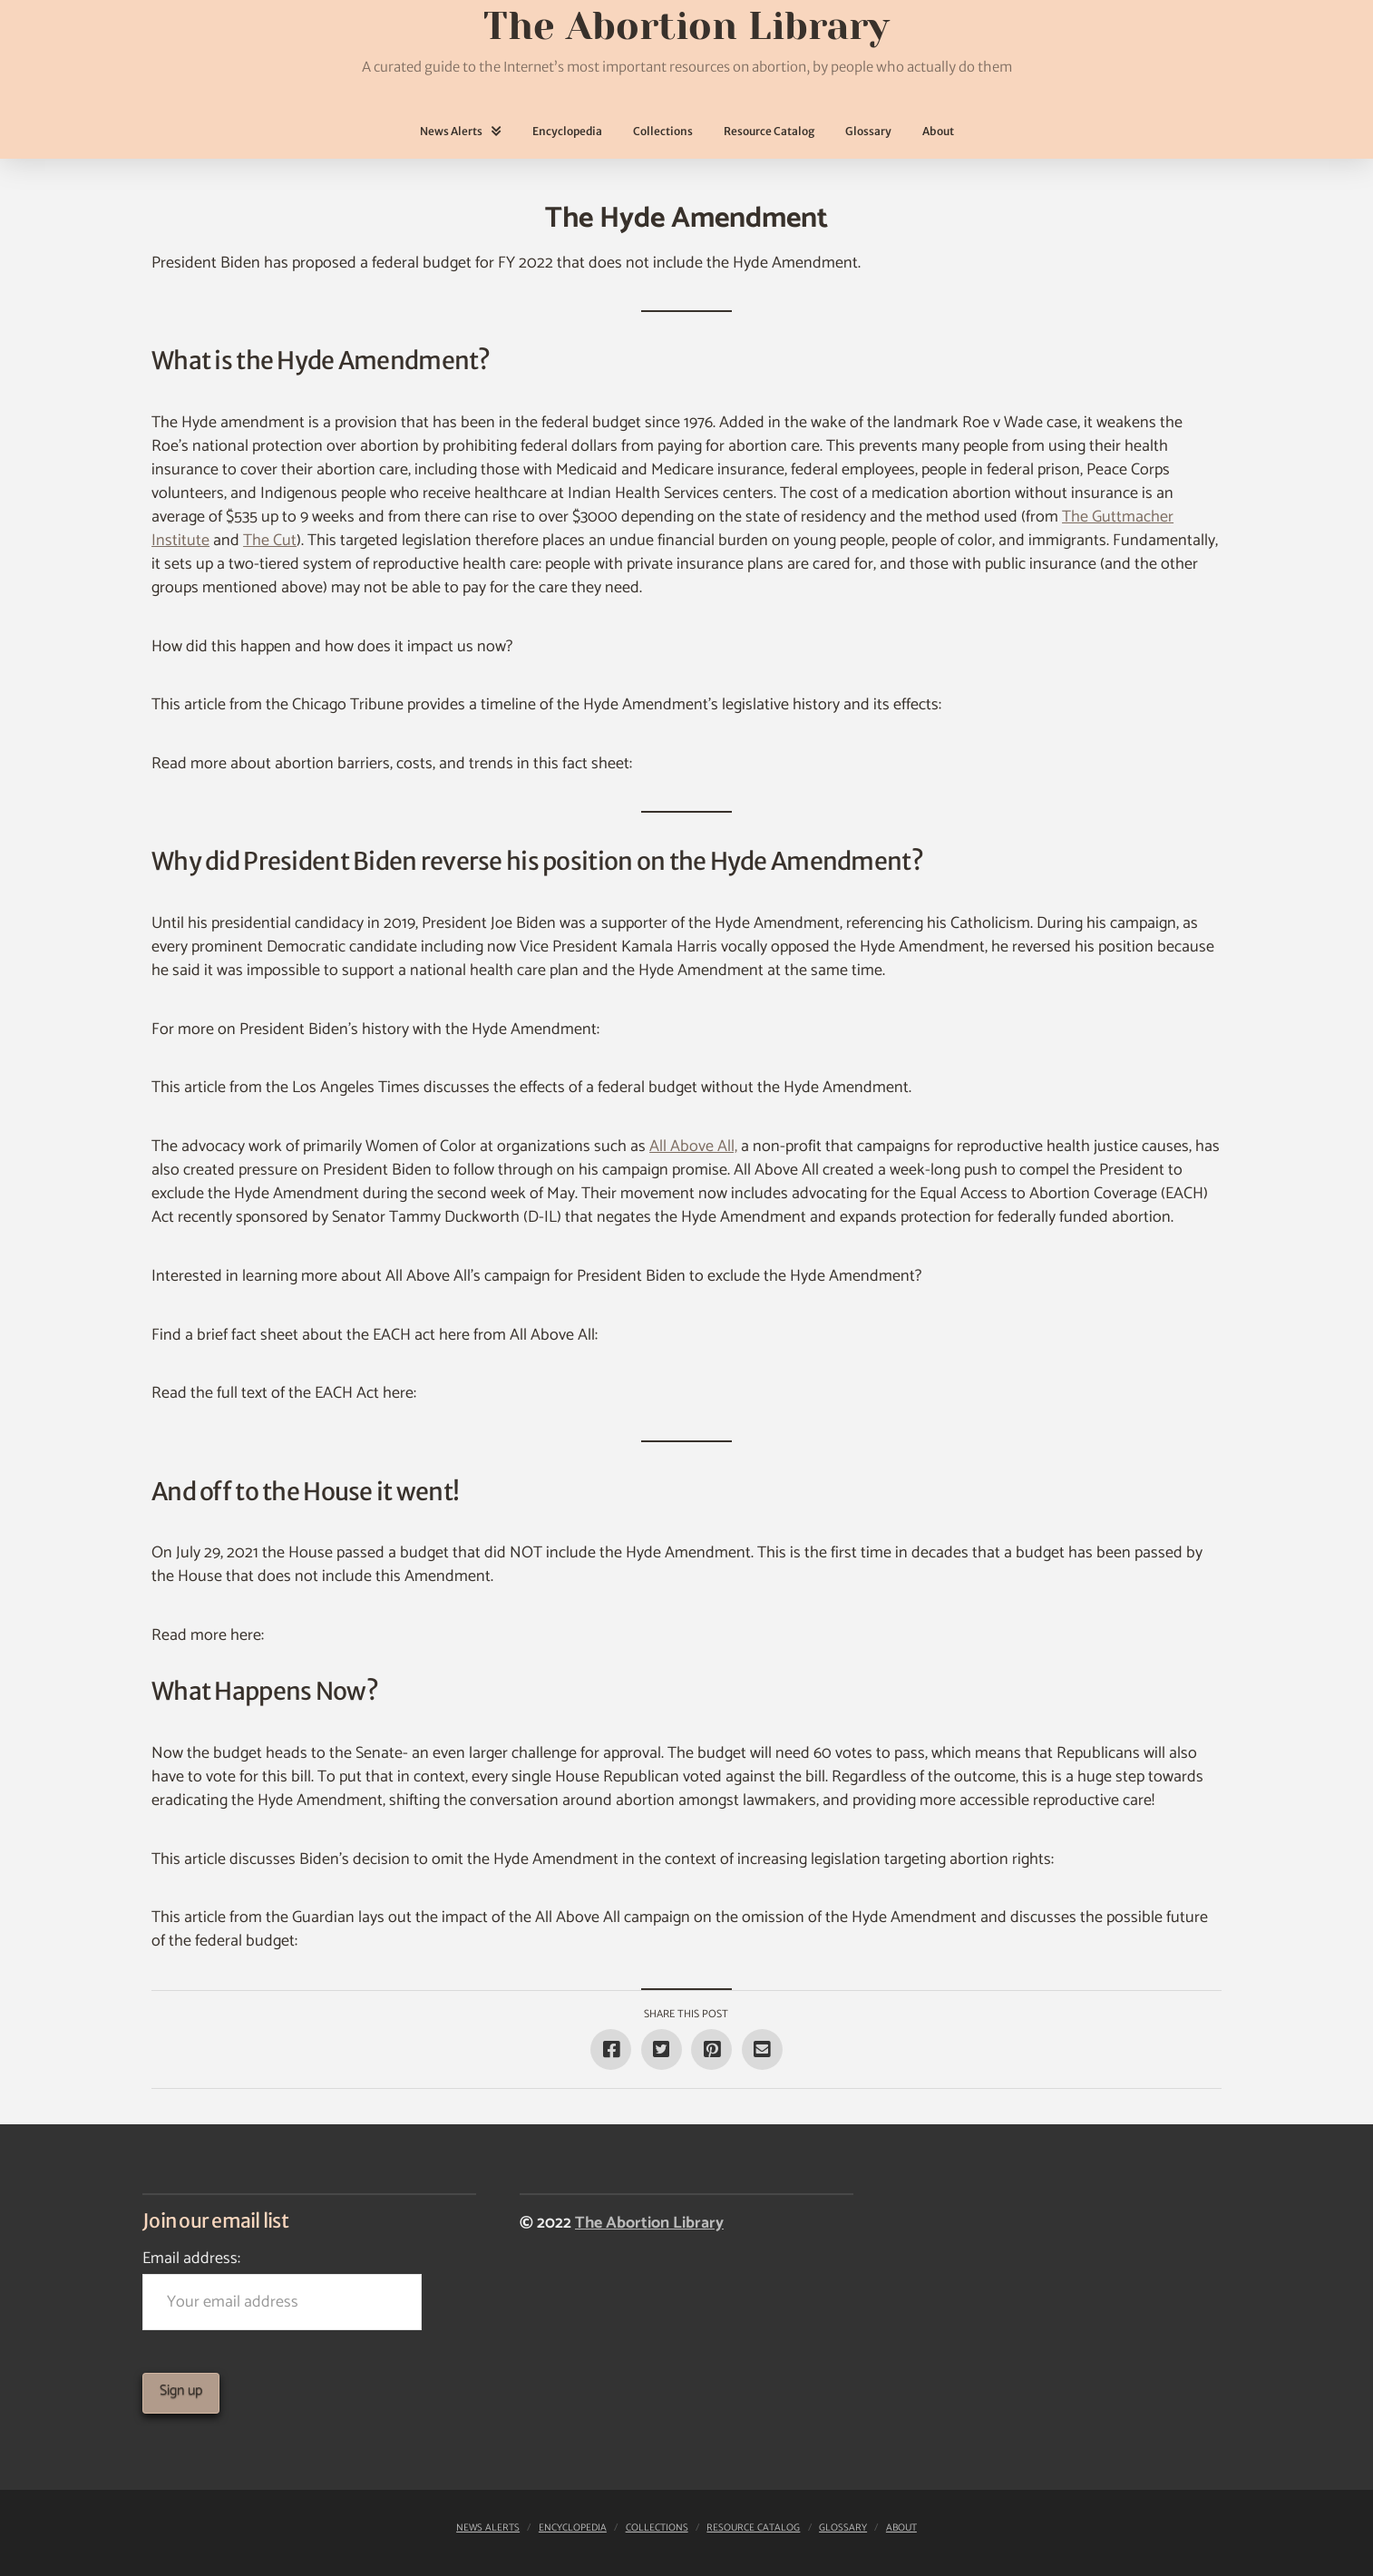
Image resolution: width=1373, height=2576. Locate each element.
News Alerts (488, 2528)
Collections (657, 2528)
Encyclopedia (573, 2528)
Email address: (282, 2287)
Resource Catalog (753, 2528)
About (901, 2528)
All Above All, (693, 1146)
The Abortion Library (649, 2223)
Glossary (843, 2528)
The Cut (270, 540)
